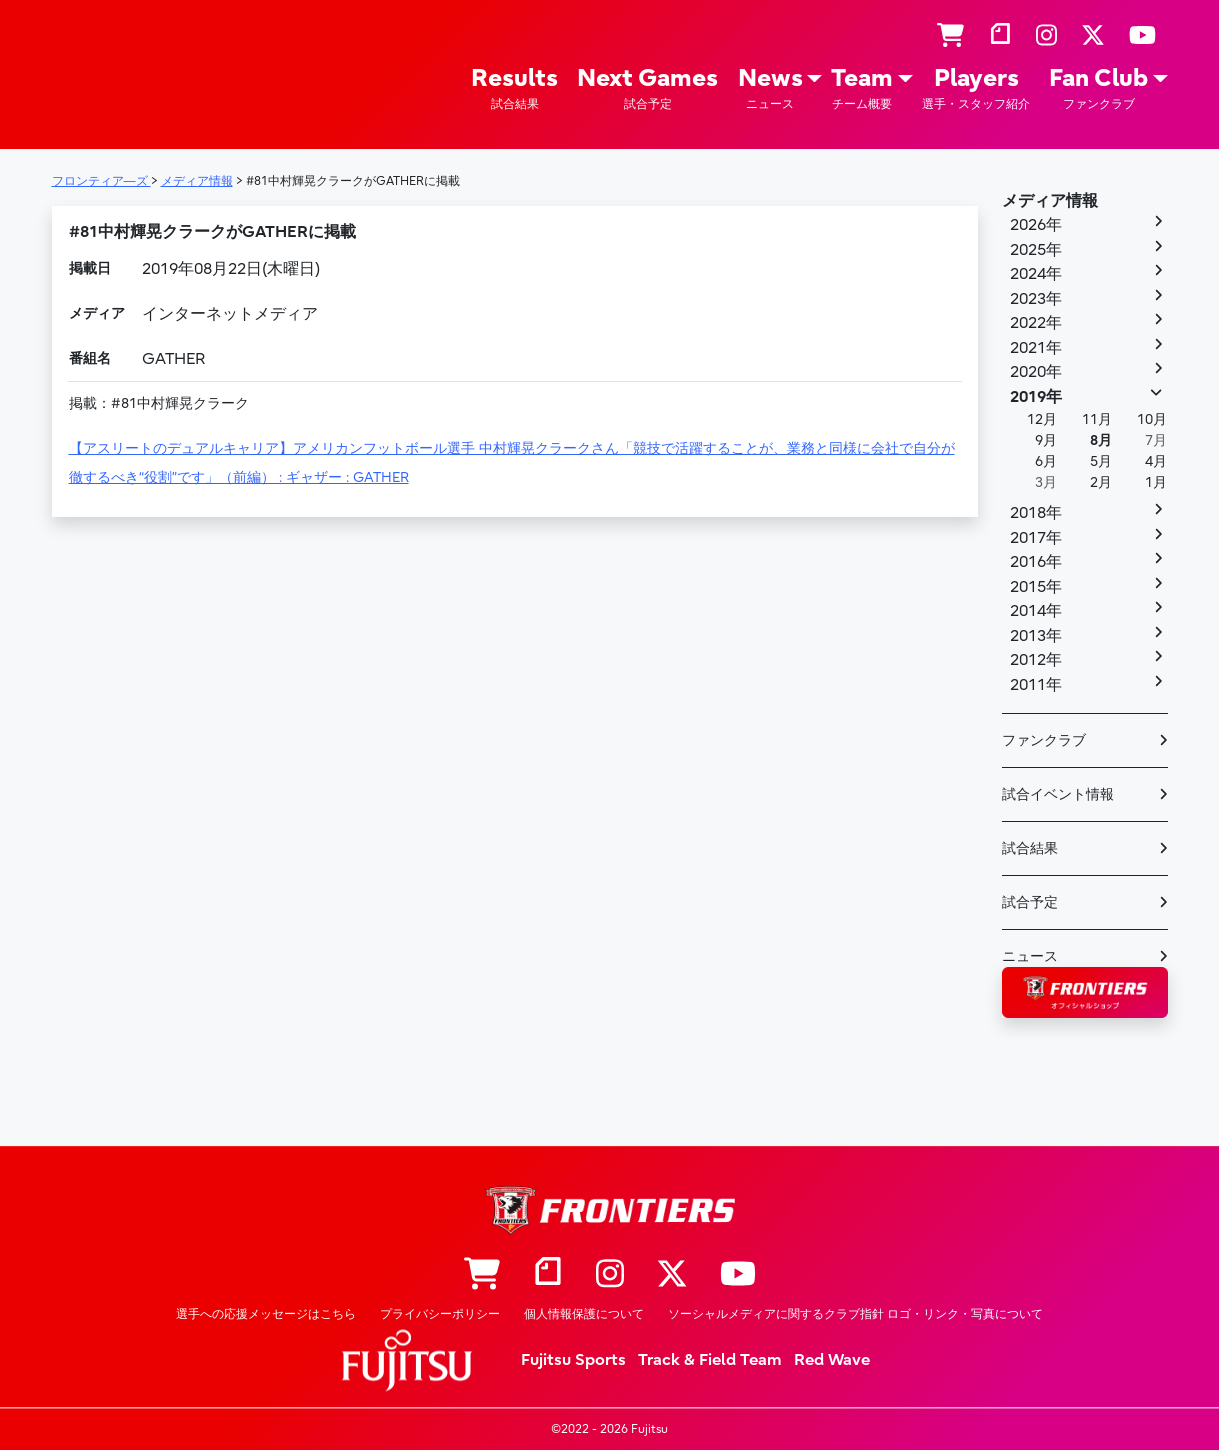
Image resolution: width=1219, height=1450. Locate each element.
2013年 (1036, 636)
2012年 (1036, 660)
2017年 (1036, 538)
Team (862, 88)
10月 (1152, 419)
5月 (1101, 461)
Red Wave (832, 1360)
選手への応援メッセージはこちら (266, 1314)
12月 (1042, 419)
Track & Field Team (710, 1360)
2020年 (1036, 372)
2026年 (1036, 225)
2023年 (1036, 299)
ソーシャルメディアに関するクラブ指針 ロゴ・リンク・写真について (855, 1314)
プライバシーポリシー (440, 1314)
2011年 (1036, 685)
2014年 (1036, 611)
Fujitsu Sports (573, 1360)
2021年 (1036, 348)
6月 (1046, 461)
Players (976, 88)
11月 (1097, 419)
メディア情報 (1050, 201)
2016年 (1036, 562)
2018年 (1036, 513)
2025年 (1036, 250)
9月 (1046, 440)
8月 (1101, 440)
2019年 (1036, 397)
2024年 (1036, 274)
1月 (1156, 482)
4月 (1156, 461)
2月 (1101, 482)
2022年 (1036, 323)
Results (514, 88)
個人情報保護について (584, 1314)
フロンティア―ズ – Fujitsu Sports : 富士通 (109, 71)
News (770, 88)
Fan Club (1098, 88)
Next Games (647, 88)
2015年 (1036, 587)
